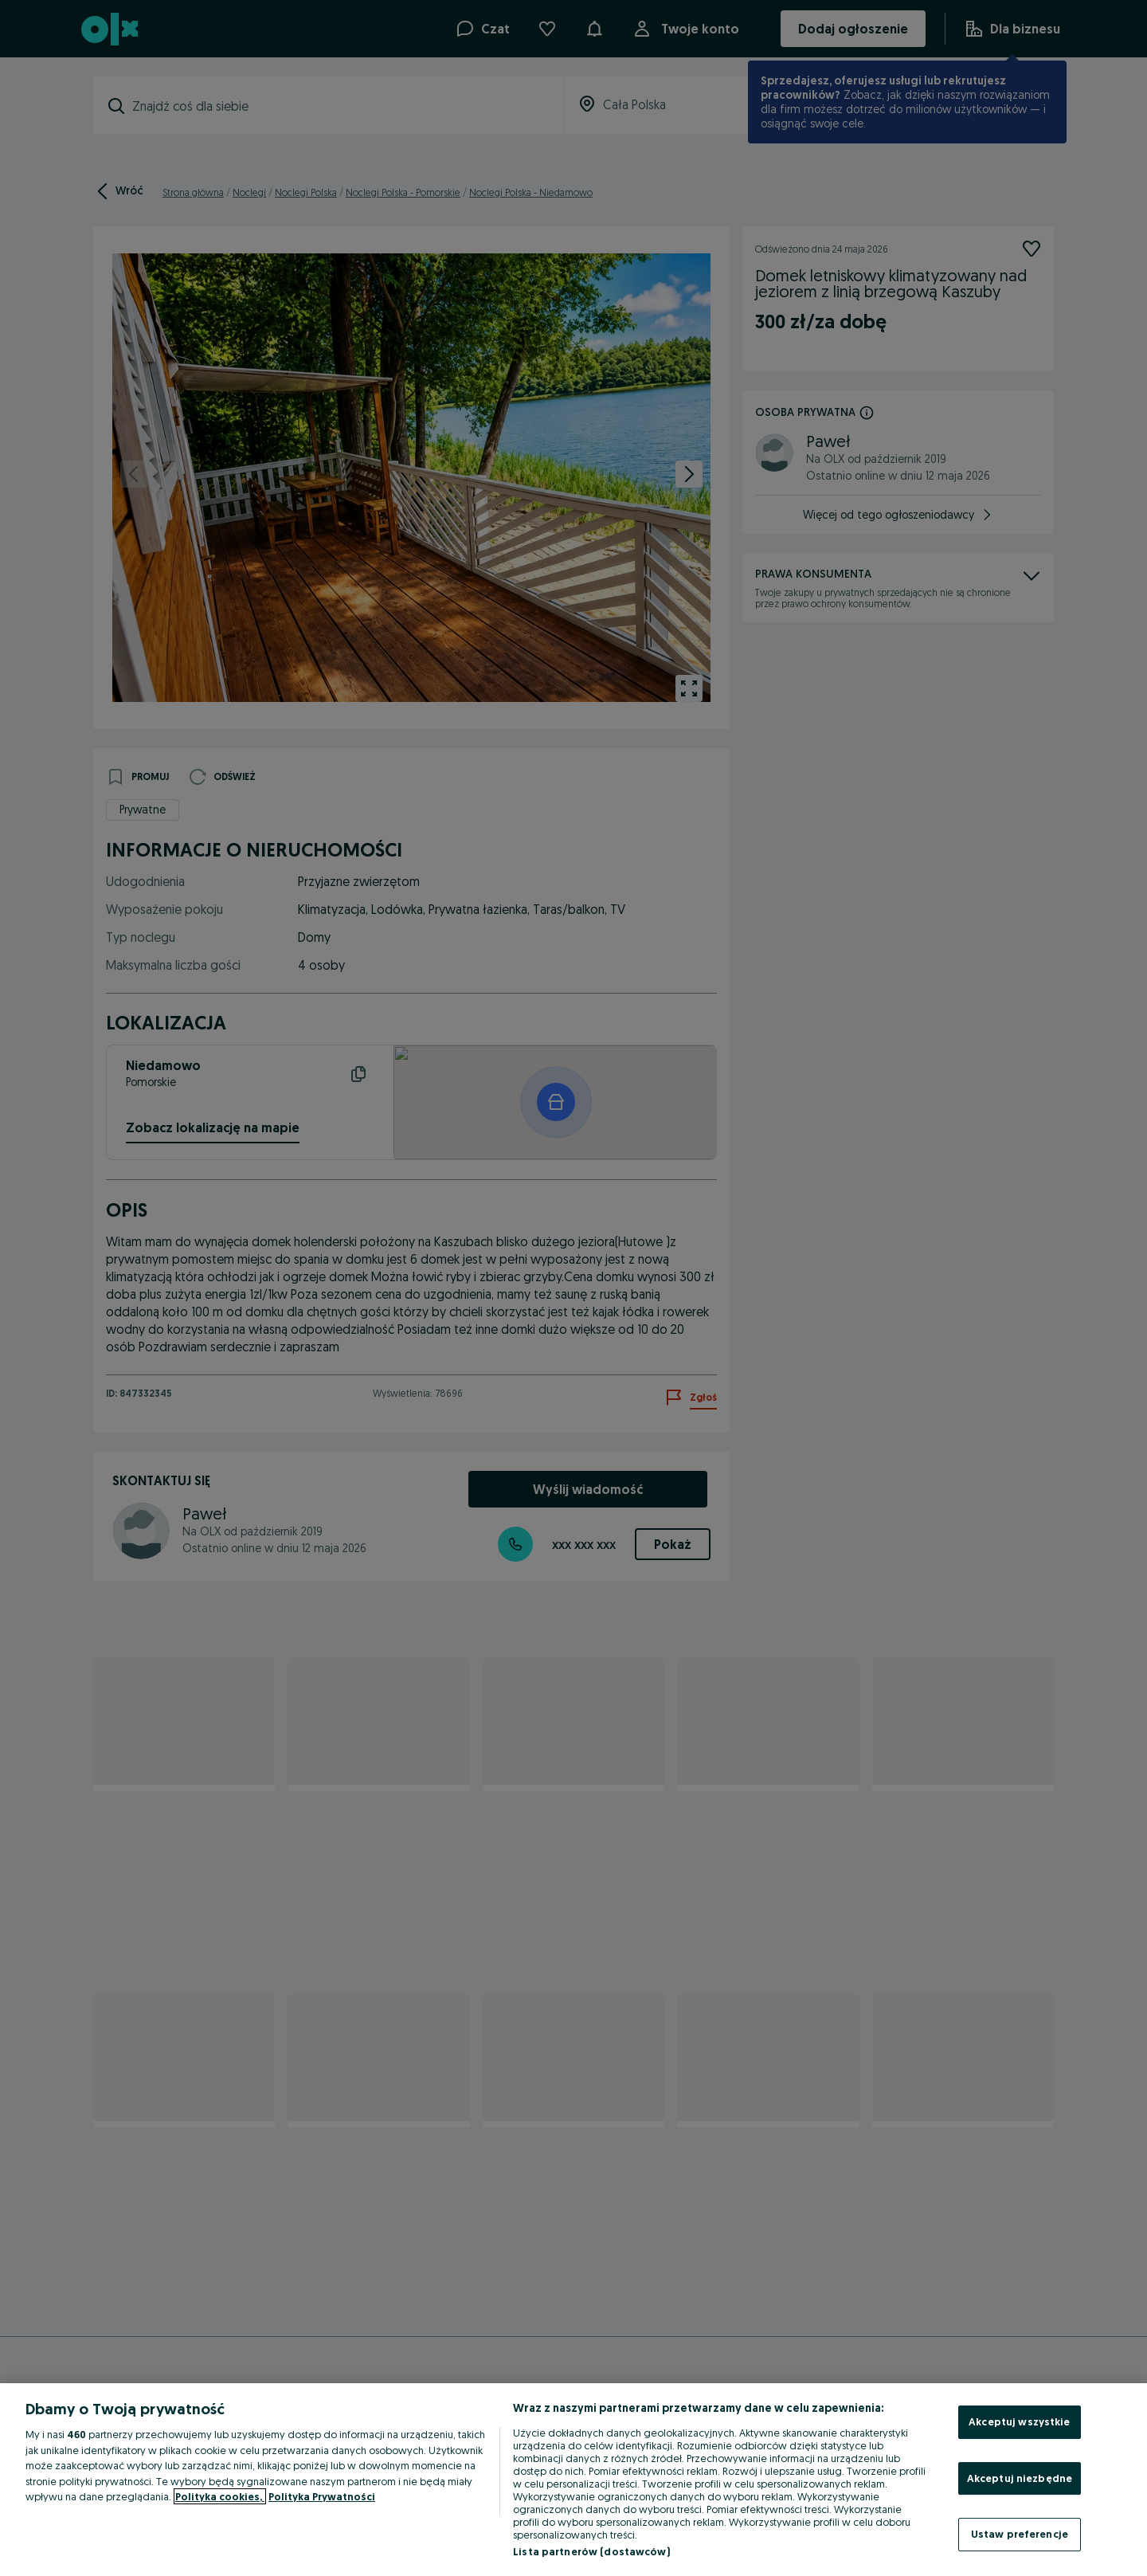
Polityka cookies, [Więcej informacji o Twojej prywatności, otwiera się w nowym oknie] (219, 2496)
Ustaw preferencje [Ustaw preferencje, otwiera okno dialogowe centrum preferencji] (1019, 2533)
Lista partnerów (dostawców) (591, 2551)
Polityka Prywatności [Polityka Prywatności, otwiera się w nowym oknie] (321, 2496)
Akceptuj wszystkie (1019, 2421)
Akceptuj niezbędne (1019, 2478)
